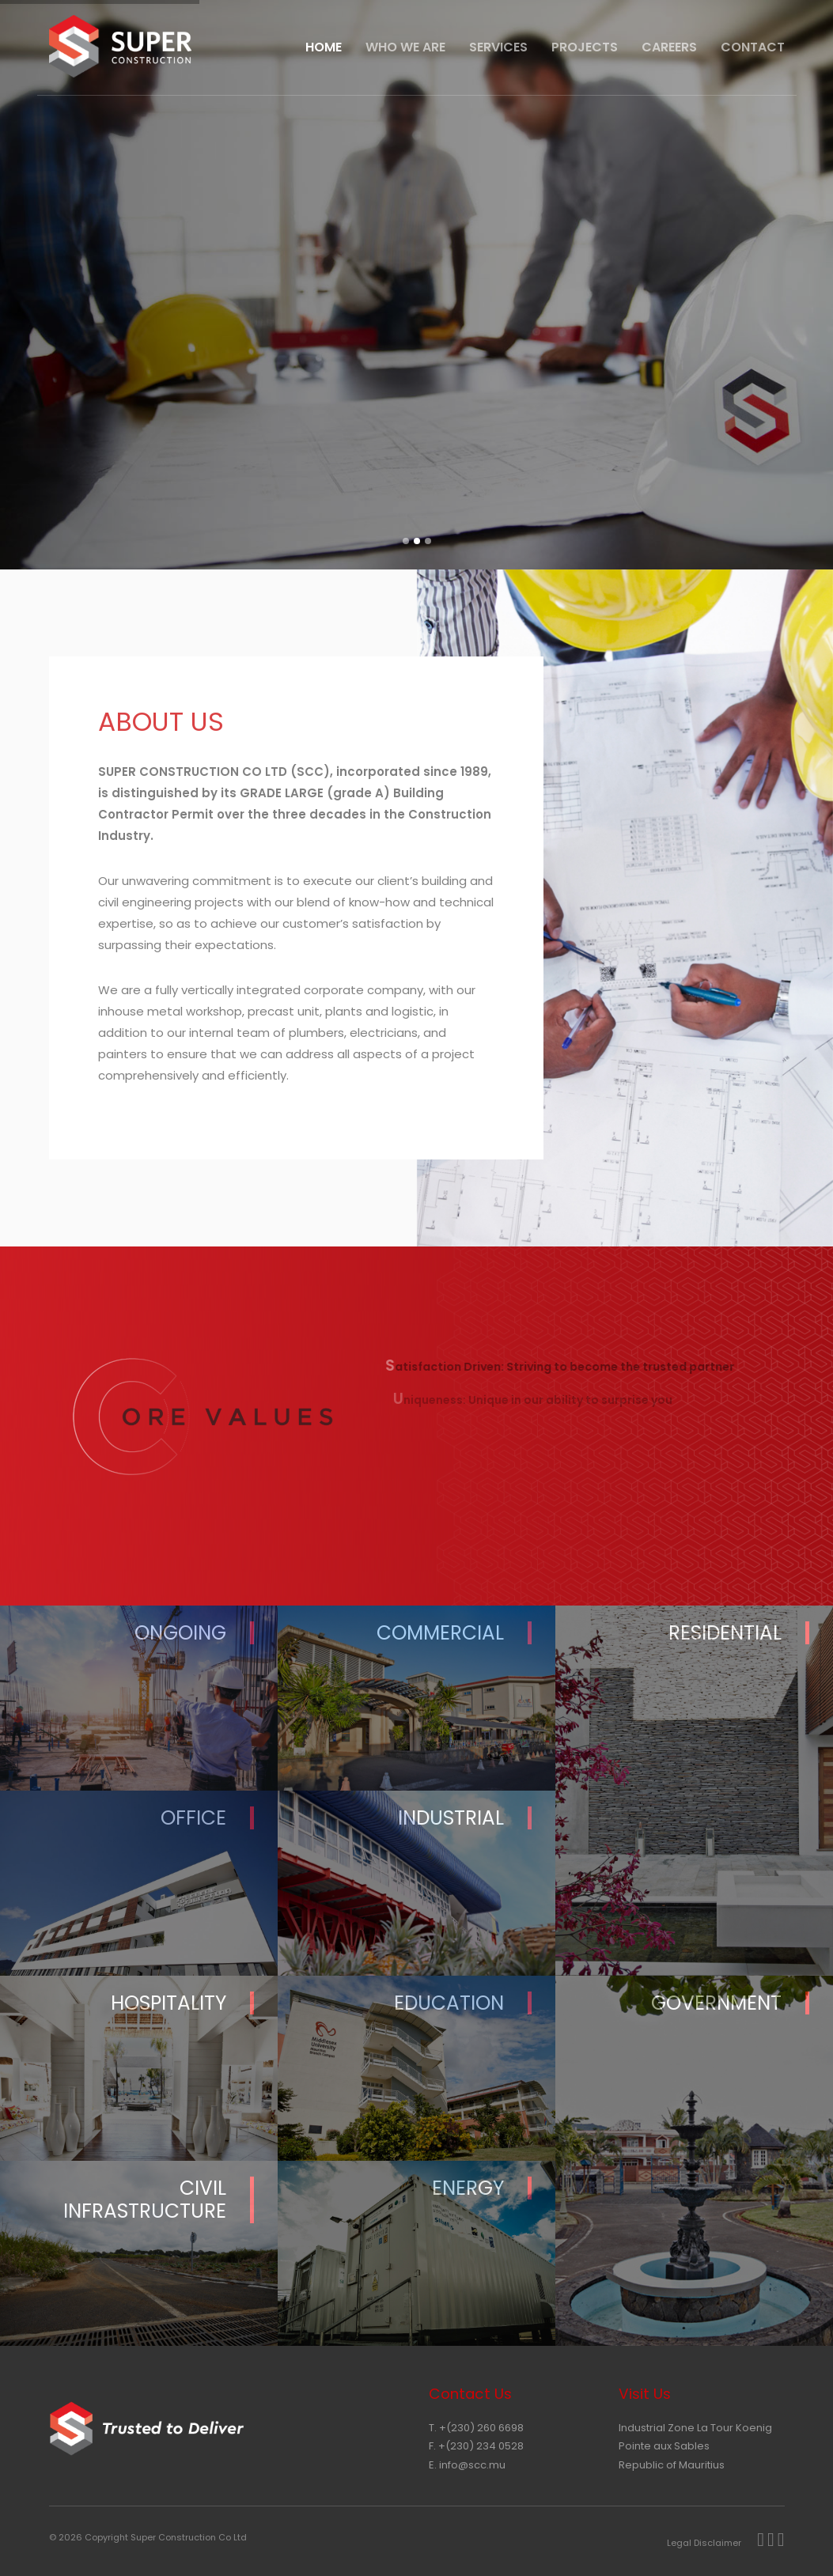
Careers (669, 47)
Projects (584, 47)
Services (498, 47)
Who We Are (405, 47)
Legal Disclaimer (704, 2542)
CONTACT (753, 47)
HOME (323, 47)
